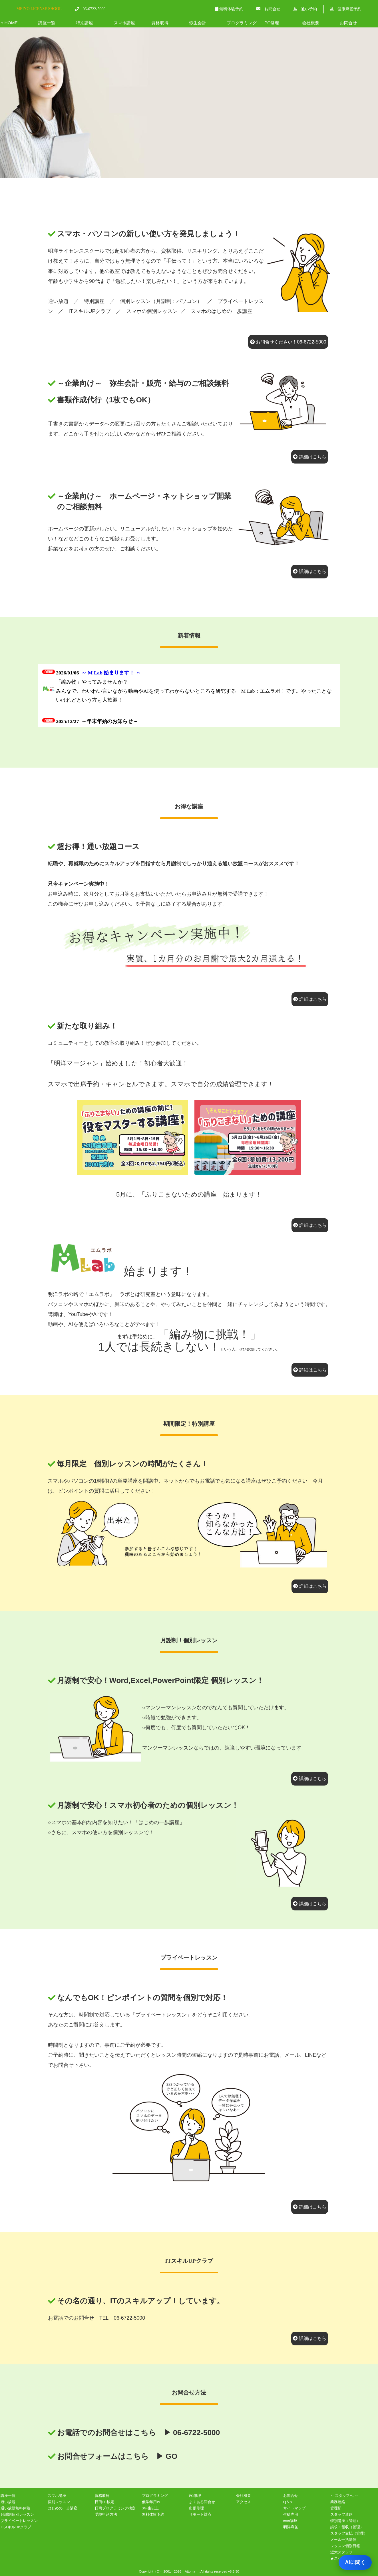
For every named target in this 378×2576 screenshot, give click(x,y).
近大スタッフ (341, 2552)
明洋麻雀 (290, 2527)
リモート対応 (200, 2514)
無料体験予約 (229, 9)
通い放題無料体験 (15, 2508)
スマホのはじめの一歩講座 (221, 311)
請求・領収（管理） (347, 2527)
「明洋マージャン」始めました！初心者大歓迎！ (118, 1063)
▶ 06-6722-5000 (192, 2432)
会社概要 (310, 22)
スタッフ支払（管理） (348, 2533)
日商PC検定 (104, 2502)
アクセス (243, 2502)
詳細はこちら (309, 456)
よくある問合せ (202, 2502)
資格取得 (159, 22)
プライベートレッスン (19, 2521)
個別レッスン (59, 2502)
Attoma (190, 2571)
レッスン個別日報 (345, 2546)
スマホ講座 (124, 22)
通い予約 (305, 9)
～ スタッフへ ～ (344, 2495)
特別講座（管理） (345, 2521)
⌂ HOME (9, 22)
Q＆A (287, 2502)
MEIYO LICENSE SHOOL (39, 9)
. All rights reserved (213, 2571)
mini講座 (290, 2521)
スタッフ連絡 (341, 2514)
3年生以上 (150, 2508)
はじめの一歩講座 (62, 2508)
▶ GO (166, 2456)
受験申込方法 (106, 2514)
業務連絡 (337, 2502)
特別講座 (84, 22)
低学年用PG (152, 2502)
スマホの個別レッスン (152, 311)
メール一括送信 (343, 2539)
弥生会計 (197, 22)
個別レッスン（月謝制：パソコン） (161, 301)
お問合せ (268, 9)
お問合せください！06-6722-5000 (288, 341)
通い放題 (58, 301)
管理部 (335, 2508)
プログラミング (242, 22)
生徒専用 (290, 2514)
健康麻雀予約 (345, 9)
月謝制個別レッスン (17, 2514)
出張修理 (196, 2508)
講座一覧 (46, 22)
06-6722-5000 (90, 9)
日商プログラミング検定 (115, 2508)
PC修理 (271, 22)
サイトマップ (294, 2508)
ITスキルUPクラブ (90, 311)
